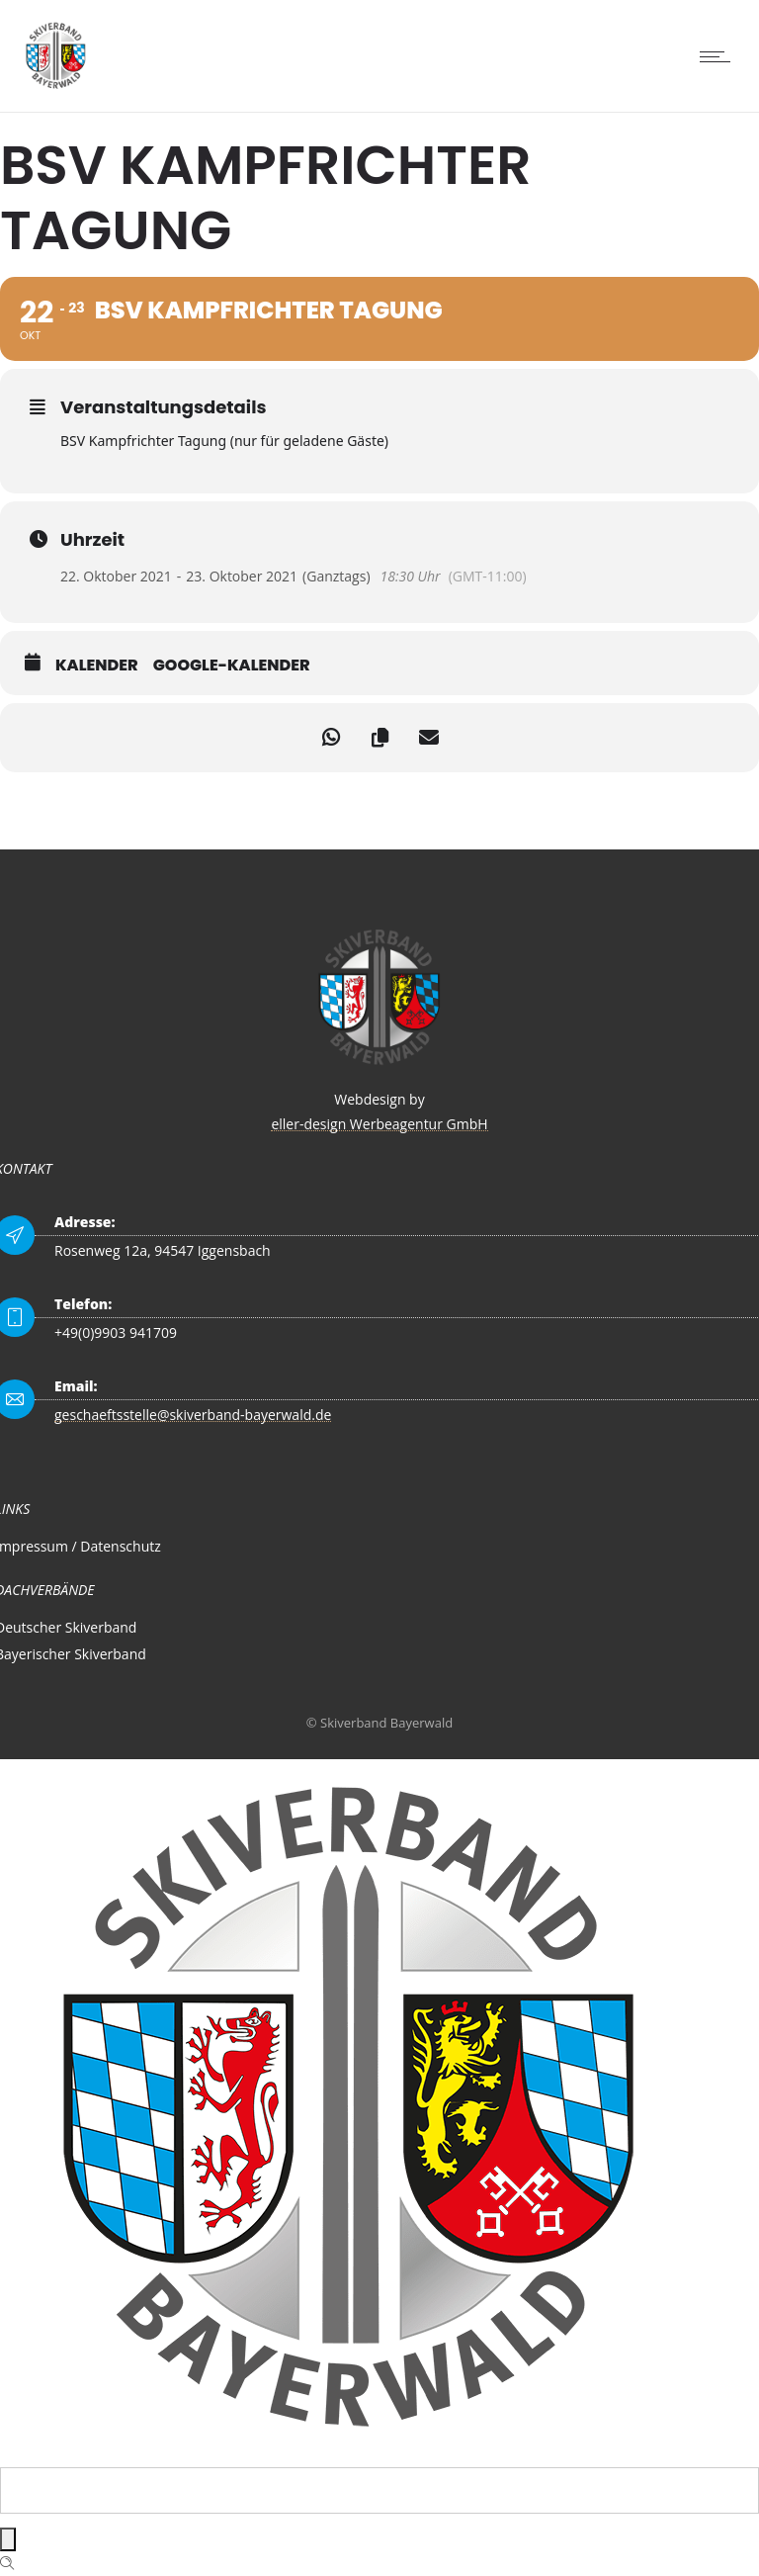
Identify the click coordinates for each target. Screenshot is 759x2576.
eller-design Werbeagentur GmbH (379, 1123)
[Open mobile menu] (719, 56)
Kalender (96, 665)
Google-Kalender (231, 665)
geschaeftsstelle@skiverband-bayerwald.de (192, 1414)
